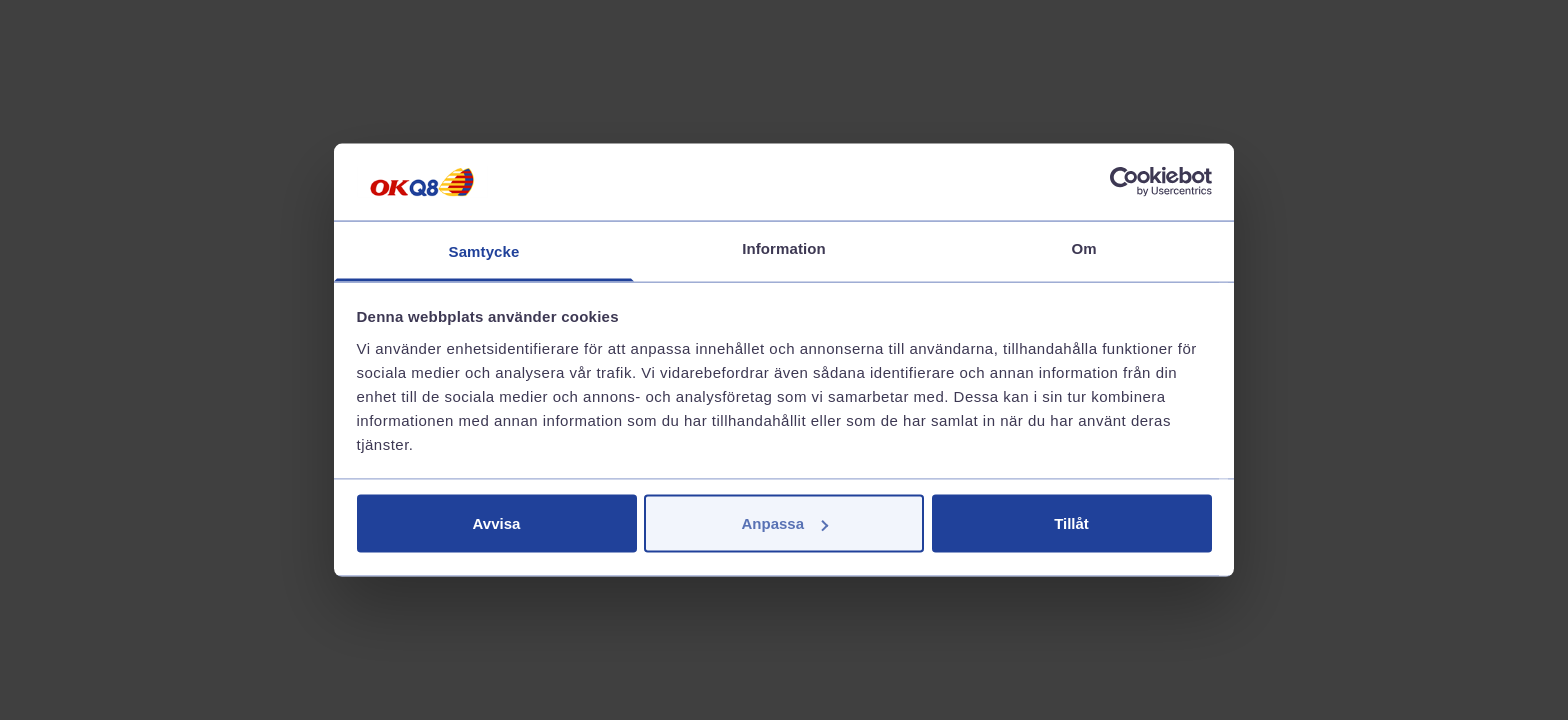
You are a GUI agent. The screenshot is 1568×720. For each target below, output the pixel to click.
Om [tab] (1083, 247)
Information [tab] (784, 247)
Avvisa (497, 523)
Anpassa (784, 523)
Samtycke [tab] (484, 250)
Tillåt (1071, 523)
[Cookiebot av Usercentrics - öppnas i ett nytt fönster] (1124, 182)
